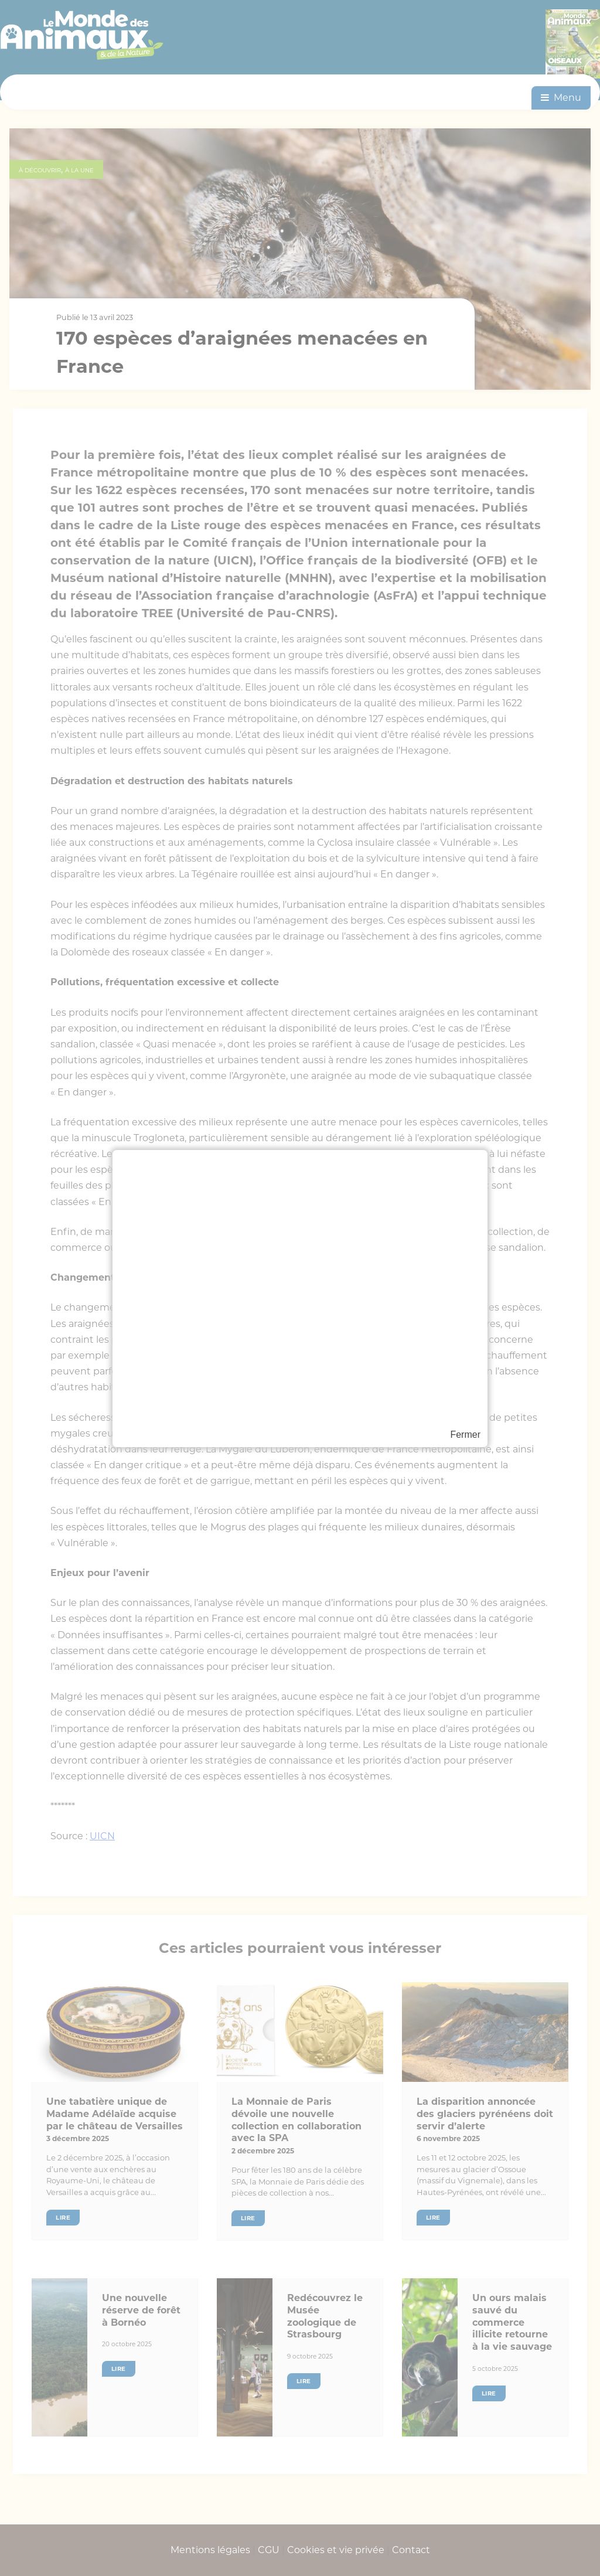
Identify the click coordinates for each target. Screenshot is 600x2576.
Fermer (465, 1435)
